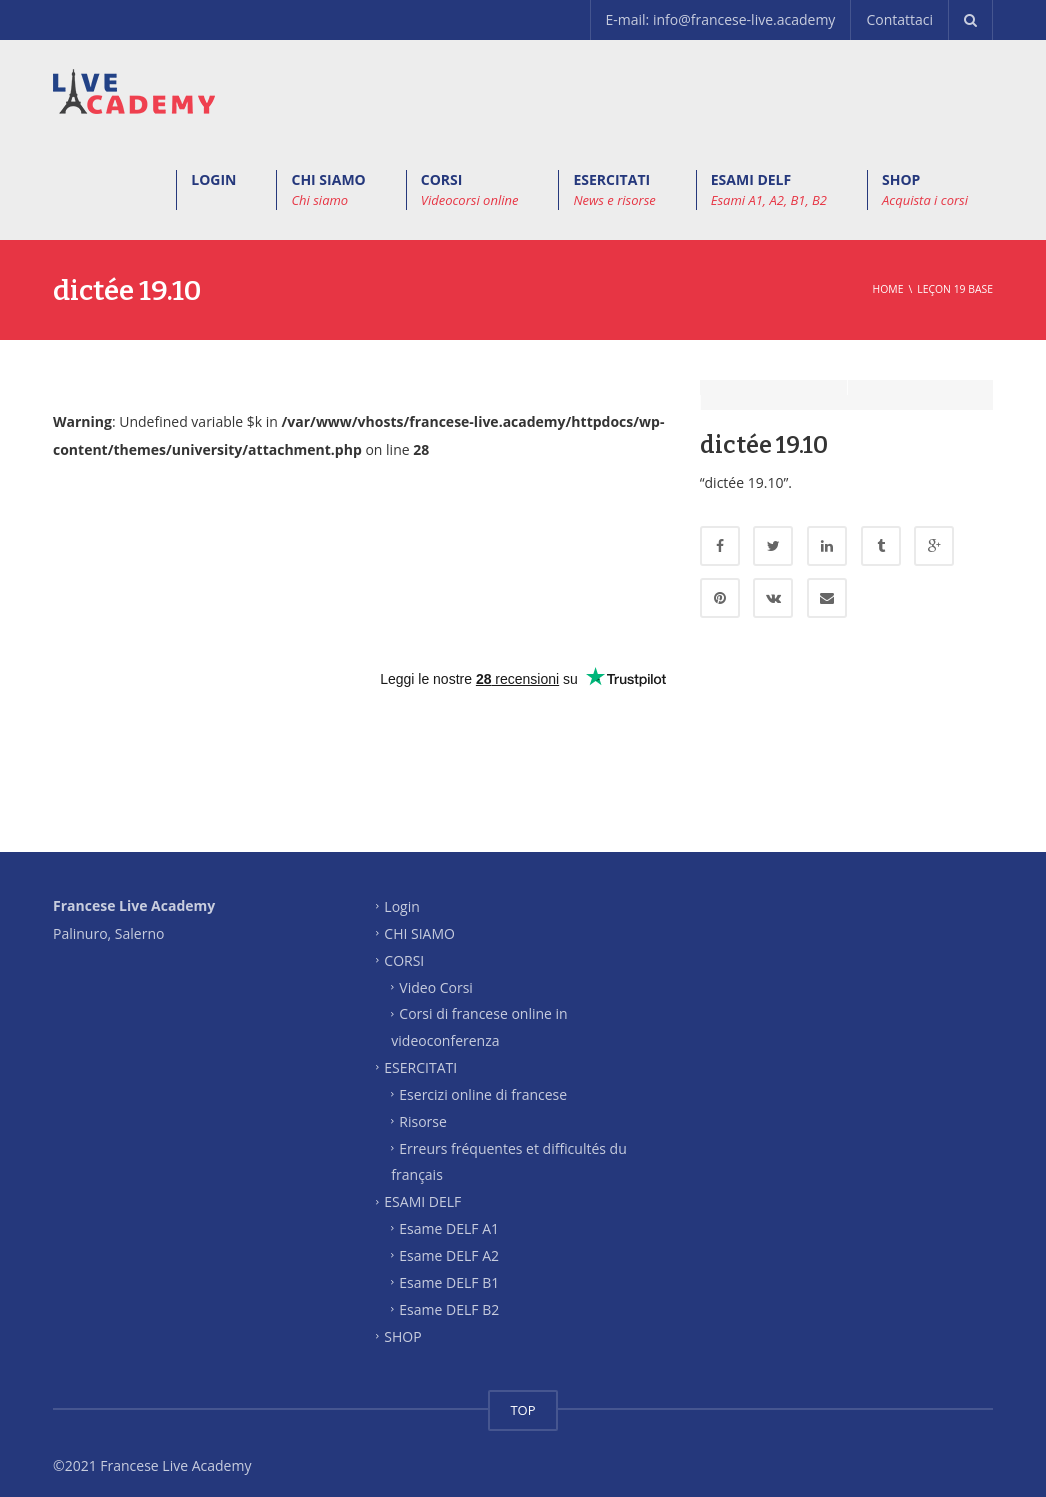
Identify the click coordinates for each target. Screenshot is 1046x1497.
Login (401, 891)
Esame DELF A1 (449, 1213)
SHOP (925, 190)
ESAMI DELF (769, 190)
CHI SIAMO (328, 190)
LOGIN (213, 179)
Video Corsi (436, 971)
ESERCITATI (614, 190)
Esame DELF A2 (449, 1240)
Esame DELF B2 (449, 1293)
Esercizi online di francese (483, 1079)
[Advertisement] (523, 753)
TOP (522, 1395)
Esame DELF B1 (449, 1266)
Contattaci (899, 19)
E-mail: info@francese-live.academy (721, 19)
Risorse (423, 1105)
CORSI (470, 190)
